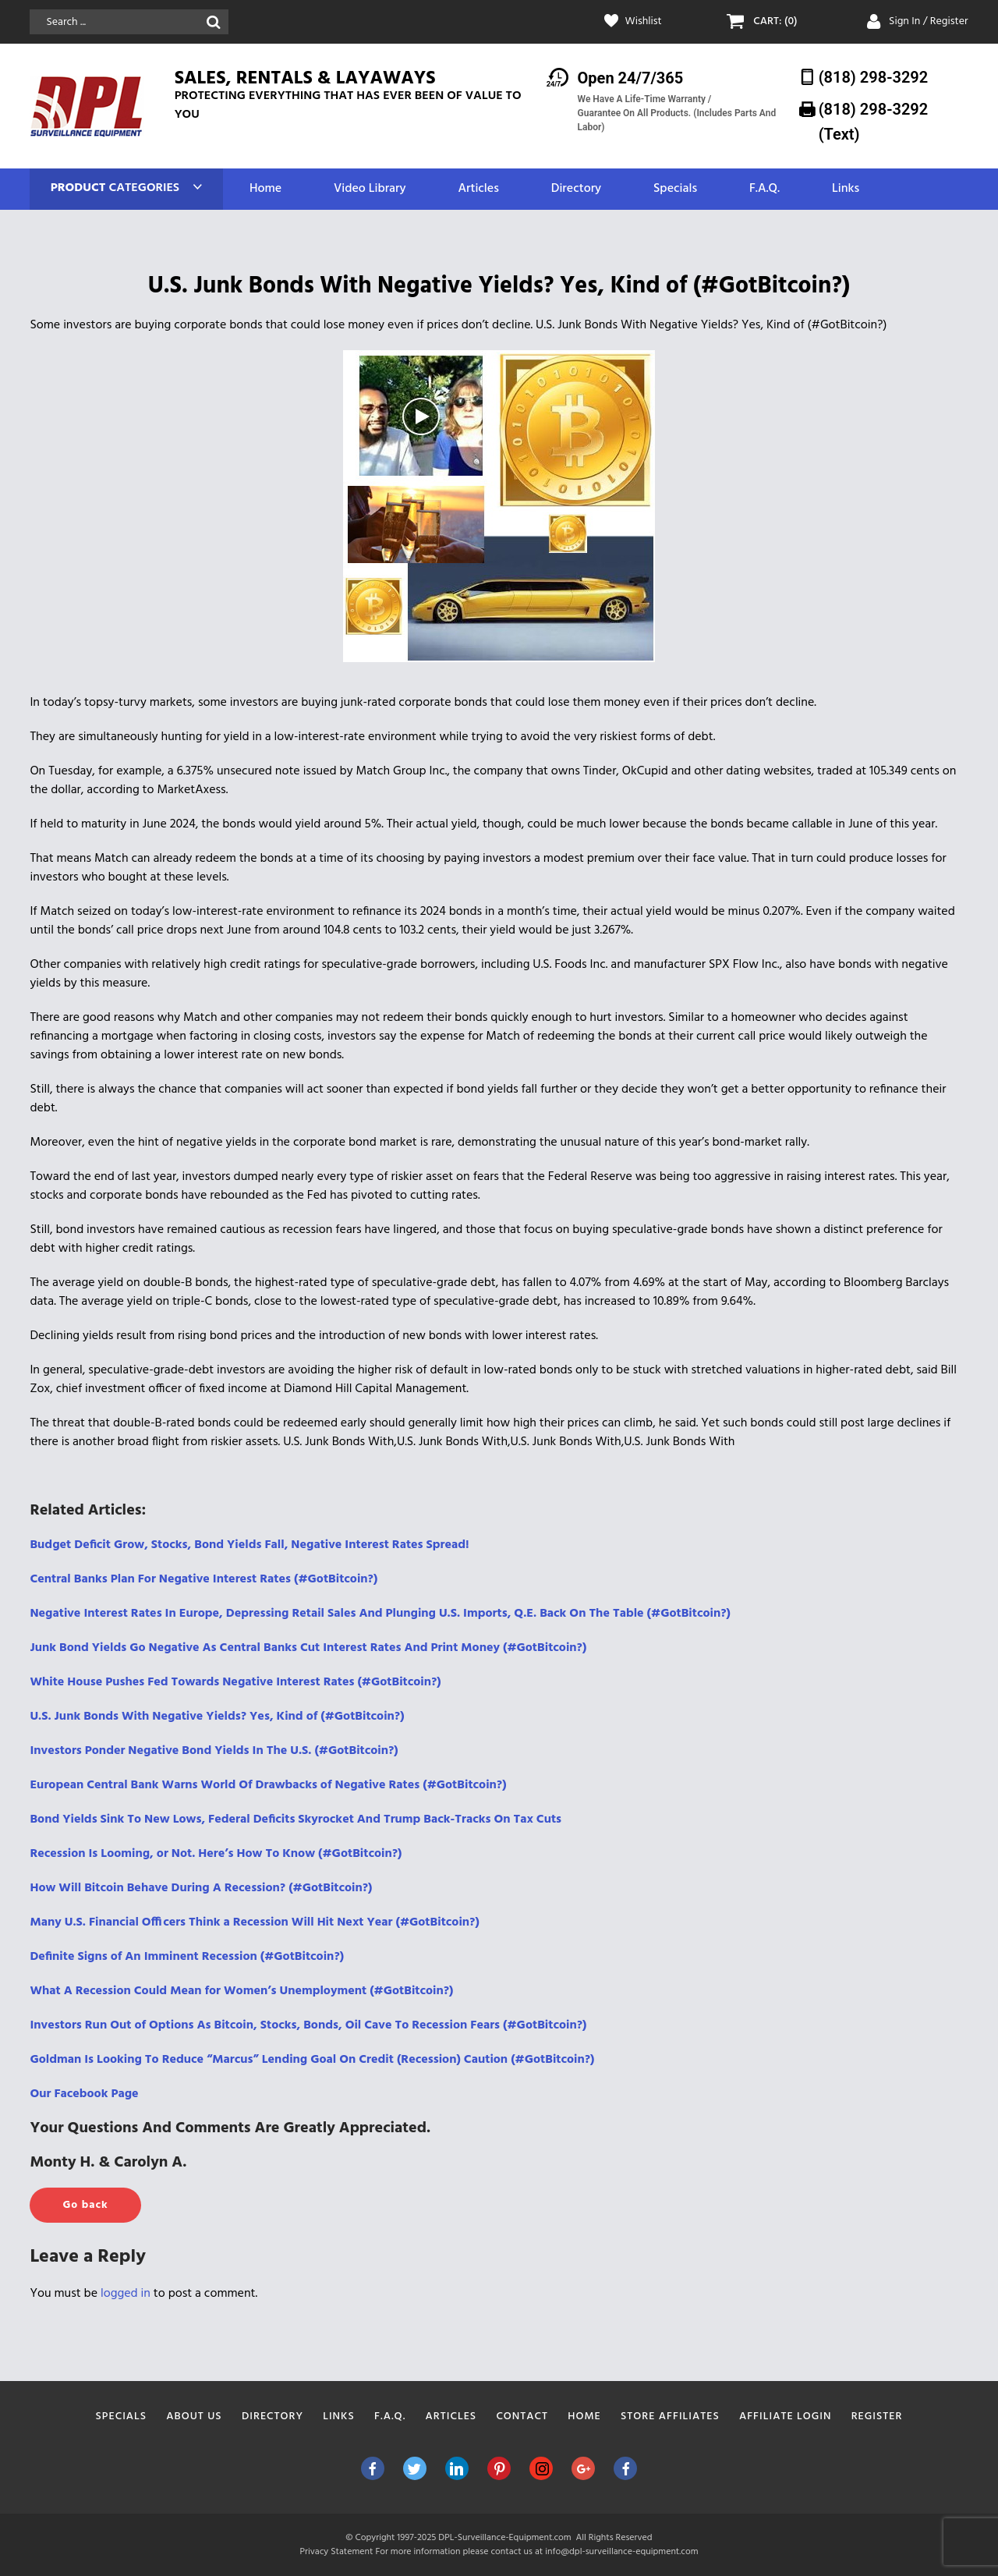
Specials (675, 189)
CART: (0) (775, 21)
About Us (193, 2416)
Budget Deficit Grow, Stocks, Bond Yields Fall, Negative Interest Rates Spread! (249, 1545)
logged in (125, 2294)
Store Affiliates (670, 2416)
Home (265, 189)
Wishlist (643, 21)
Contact (522, 2416)
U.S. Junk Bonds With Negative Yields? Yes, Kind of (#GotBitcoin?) (217, 1716)
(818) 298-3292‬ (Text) (874, 121)
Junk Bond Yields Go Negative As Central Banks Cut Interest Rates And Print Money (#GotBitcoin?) (308, 1648)
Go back (85, 2205)
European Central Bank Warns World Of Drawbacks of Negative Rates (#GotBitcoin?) (268, 1785)
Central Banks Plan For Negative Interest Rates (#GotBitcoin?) (203, 1579)
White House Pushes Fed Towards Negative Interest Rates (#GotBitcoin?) (235, 1682)
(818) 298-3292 (874, 77)
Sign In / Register (928, 21)
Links (845, 189)
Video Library (370, 189)
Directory (576, 189)
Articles (478, 189)
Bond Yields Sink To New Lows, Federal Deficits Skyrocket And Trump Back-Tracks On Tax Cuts (295, 1819)
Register (877, 2416)
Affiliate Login (785, 2416)
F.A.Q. (764, 189)
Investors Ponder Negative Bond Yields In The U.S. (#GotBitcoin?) (214, 1751)
